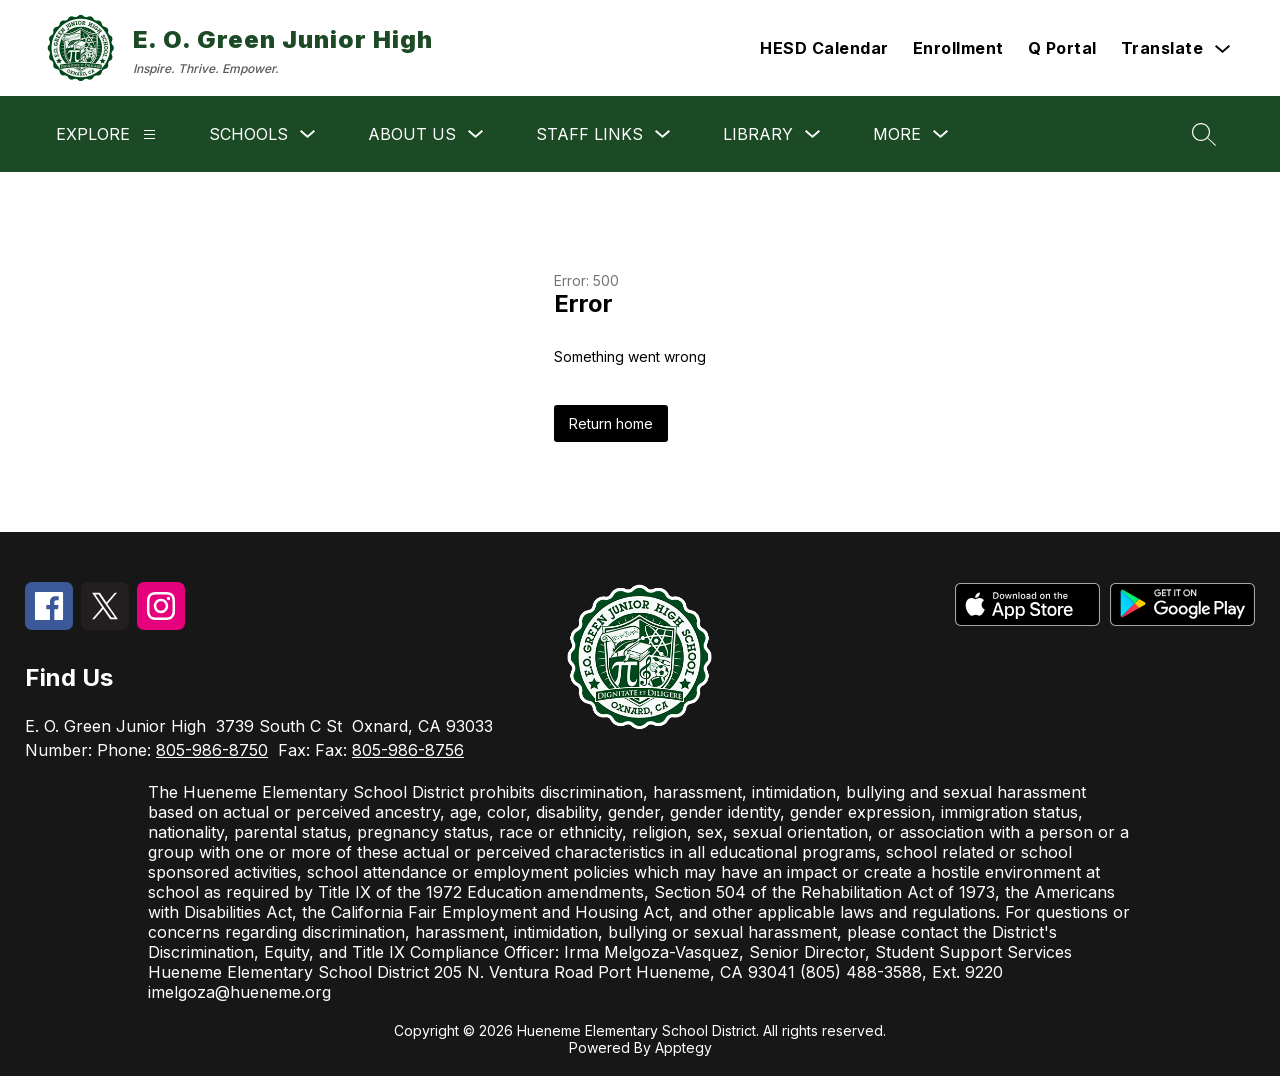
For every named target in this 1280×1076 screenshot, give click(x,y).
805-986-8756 (408, 750)
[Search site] (1204, 134)
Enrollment (958, 48)
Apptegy (683, 1047)
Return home (611, 423)
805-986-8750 (212, 750)
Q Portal (1062, 48)
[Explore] (149, 134)
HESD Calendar (824, 48)
